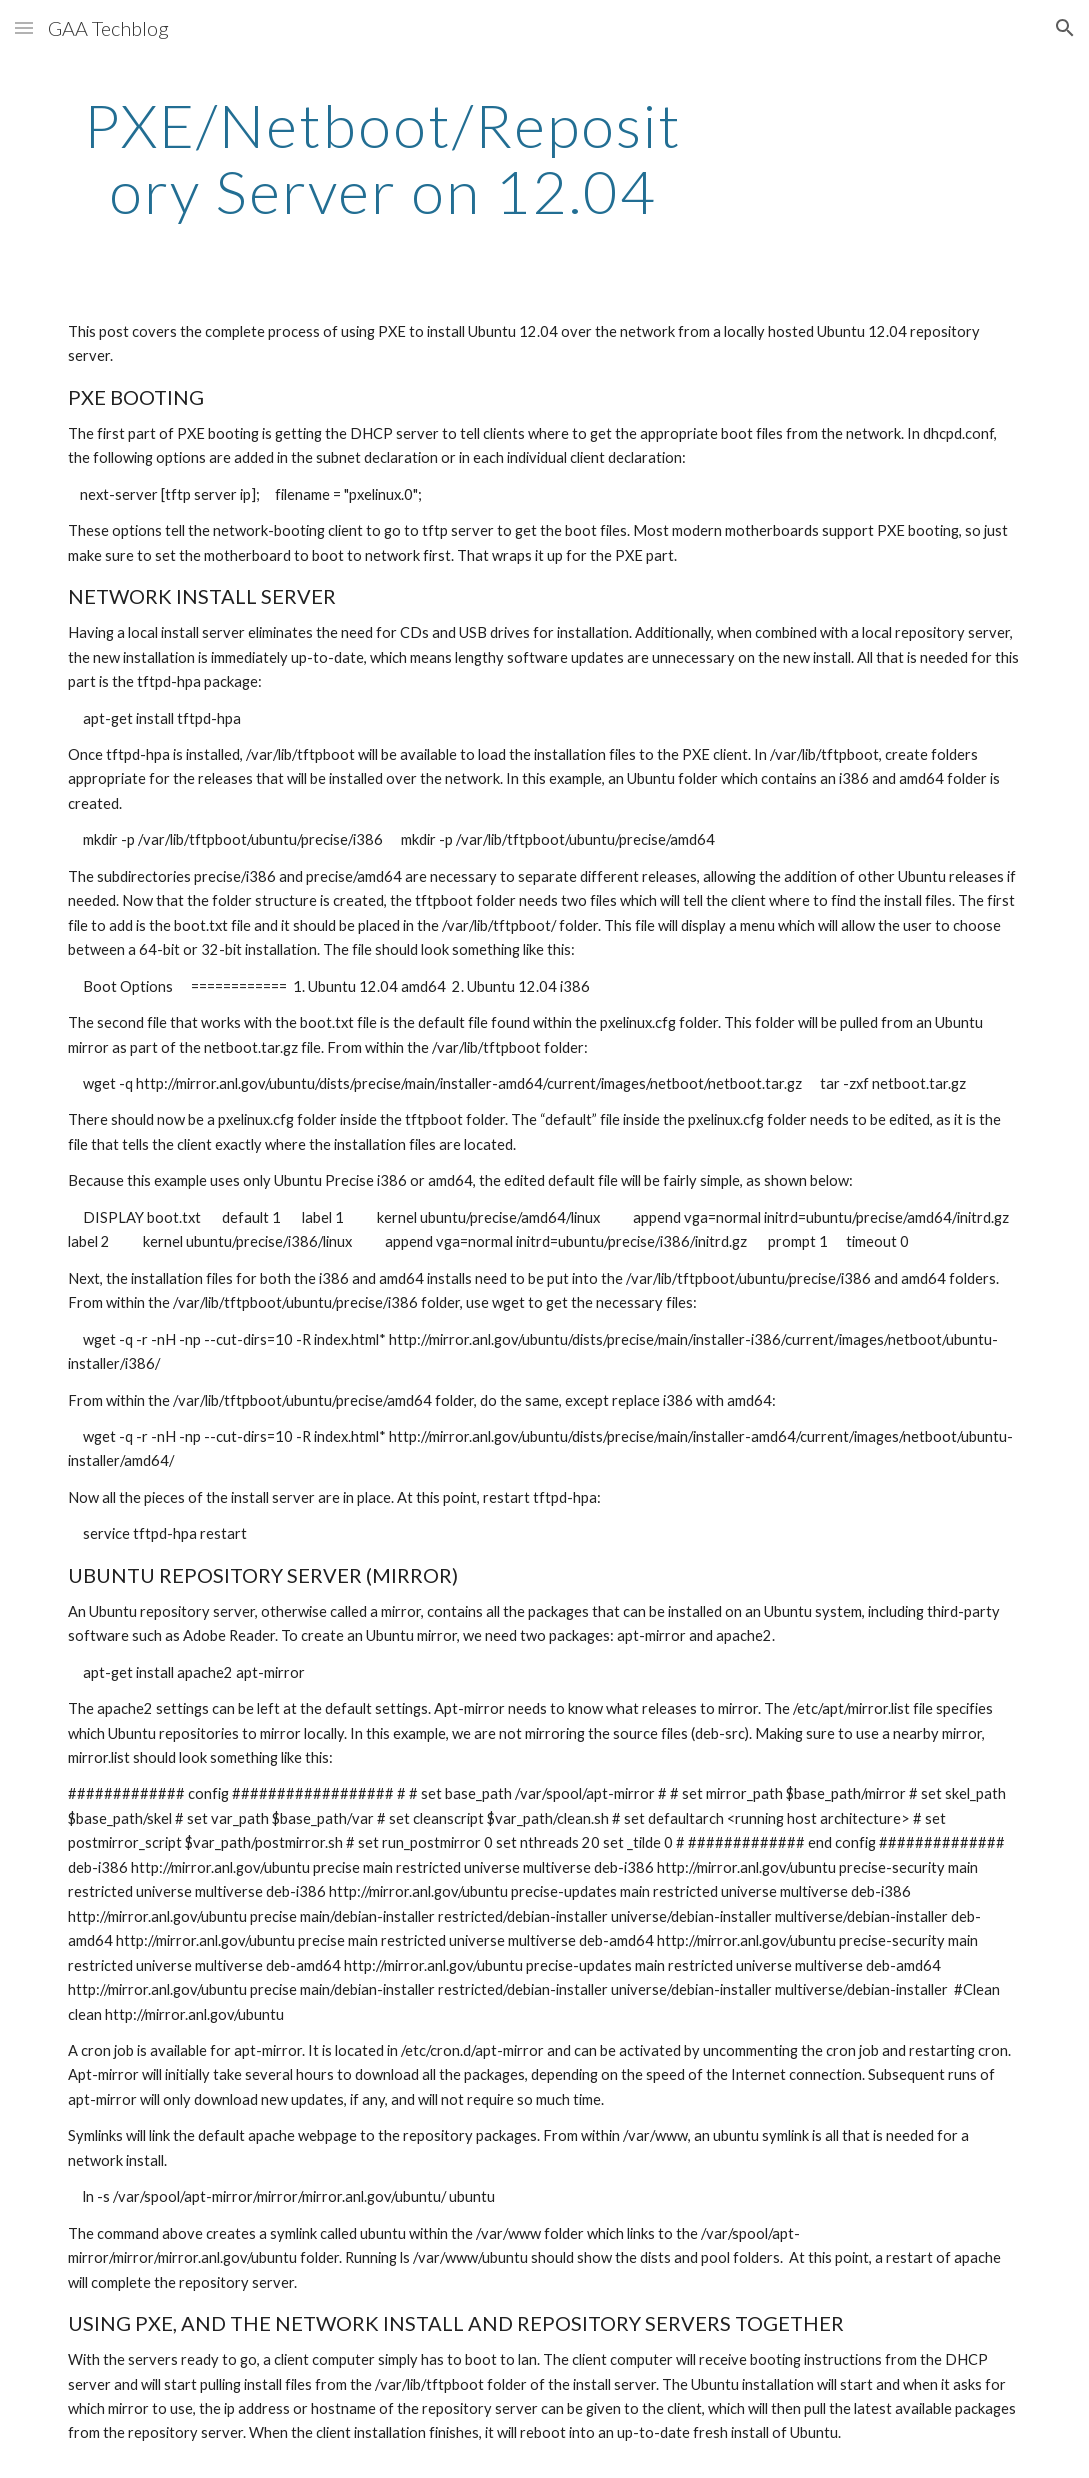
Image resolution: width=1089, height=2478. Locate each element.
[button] (24, 27)
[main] (382, 158)
